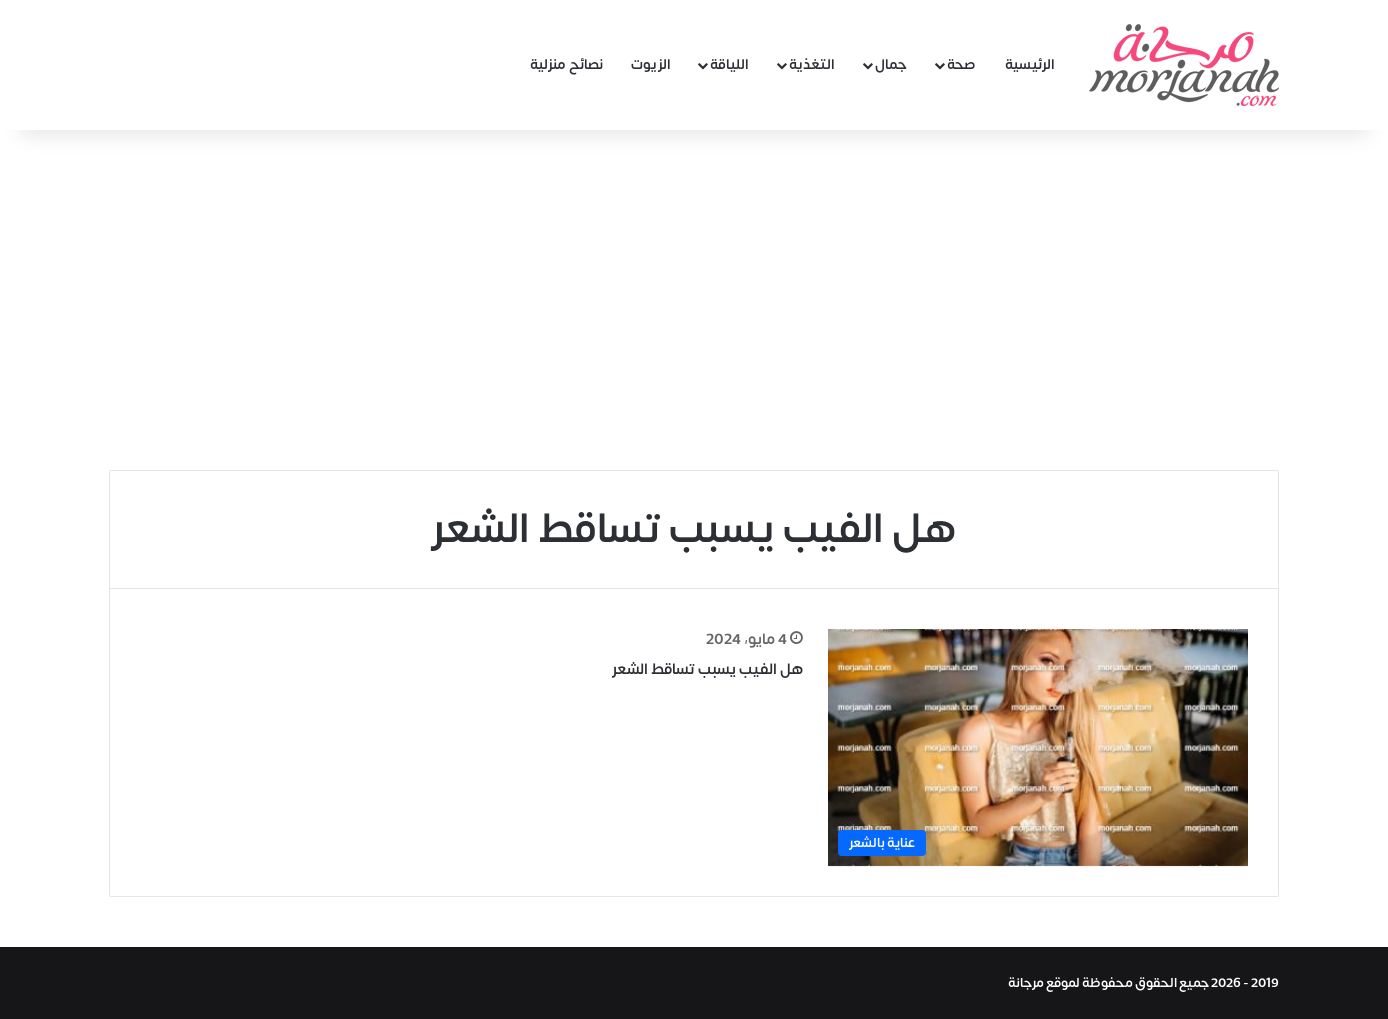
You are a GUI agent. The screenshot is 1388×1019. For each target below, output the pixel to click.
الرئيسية (1030, 64)
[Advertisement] (694, 300)
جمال (891, 64)
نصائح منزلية (566, 64)
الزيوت (651, 64)
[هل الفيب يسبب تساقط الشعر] (1038, 747)
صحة (961, 64)
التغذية (812, 64)
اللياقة (729, 64)
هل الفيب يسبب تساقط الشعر (707, 669)
